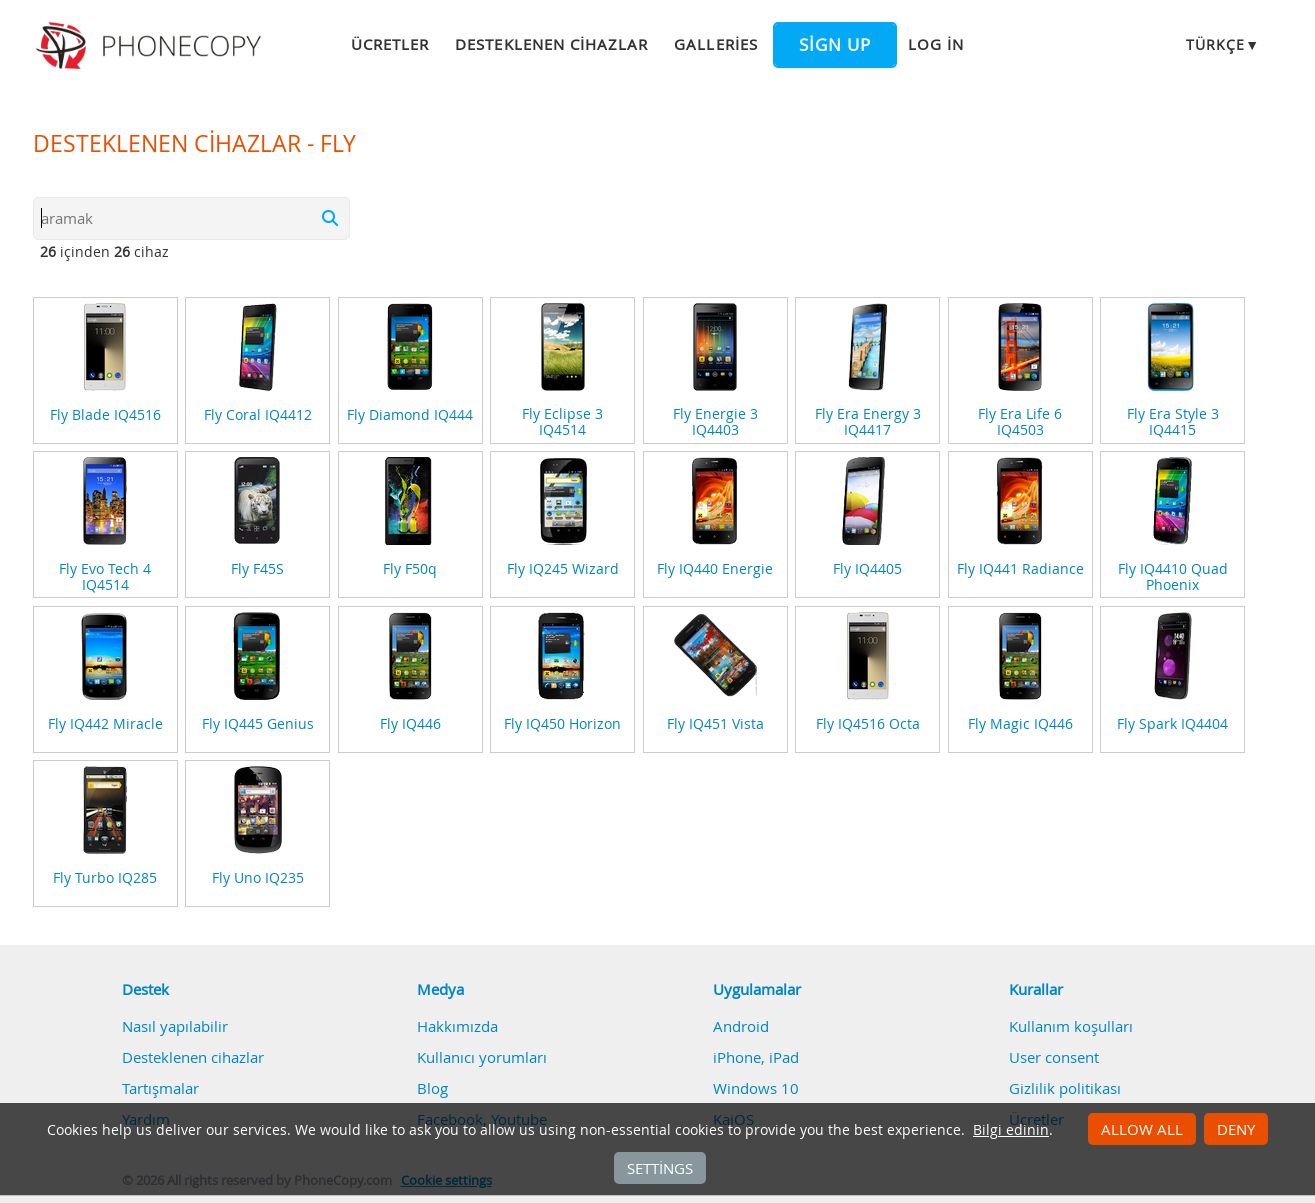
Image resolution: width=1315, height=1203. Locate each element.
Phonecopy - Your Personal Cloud (151, 46)
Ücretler (390, 44)
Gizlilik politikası (1065, 1088)
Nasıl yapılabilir (175, 1026)
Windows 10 (756, 1088)
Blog (432, 1088)
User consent (1054, 1057)
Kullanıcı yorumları (482, 1057)
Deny (1236, 1129)
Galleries (715, 44)
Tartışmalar (160, 1088)
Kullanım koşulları (1071, 1026)
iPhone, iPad (756, 1057)
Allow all (1142, 1129)
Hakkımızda (457, 1026)
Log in (936, 44)
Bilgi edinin (1011, 1130)
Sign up (835, 45)
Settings (660, 1168)
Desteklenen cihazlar (551, 44)
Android (741, 1026)
